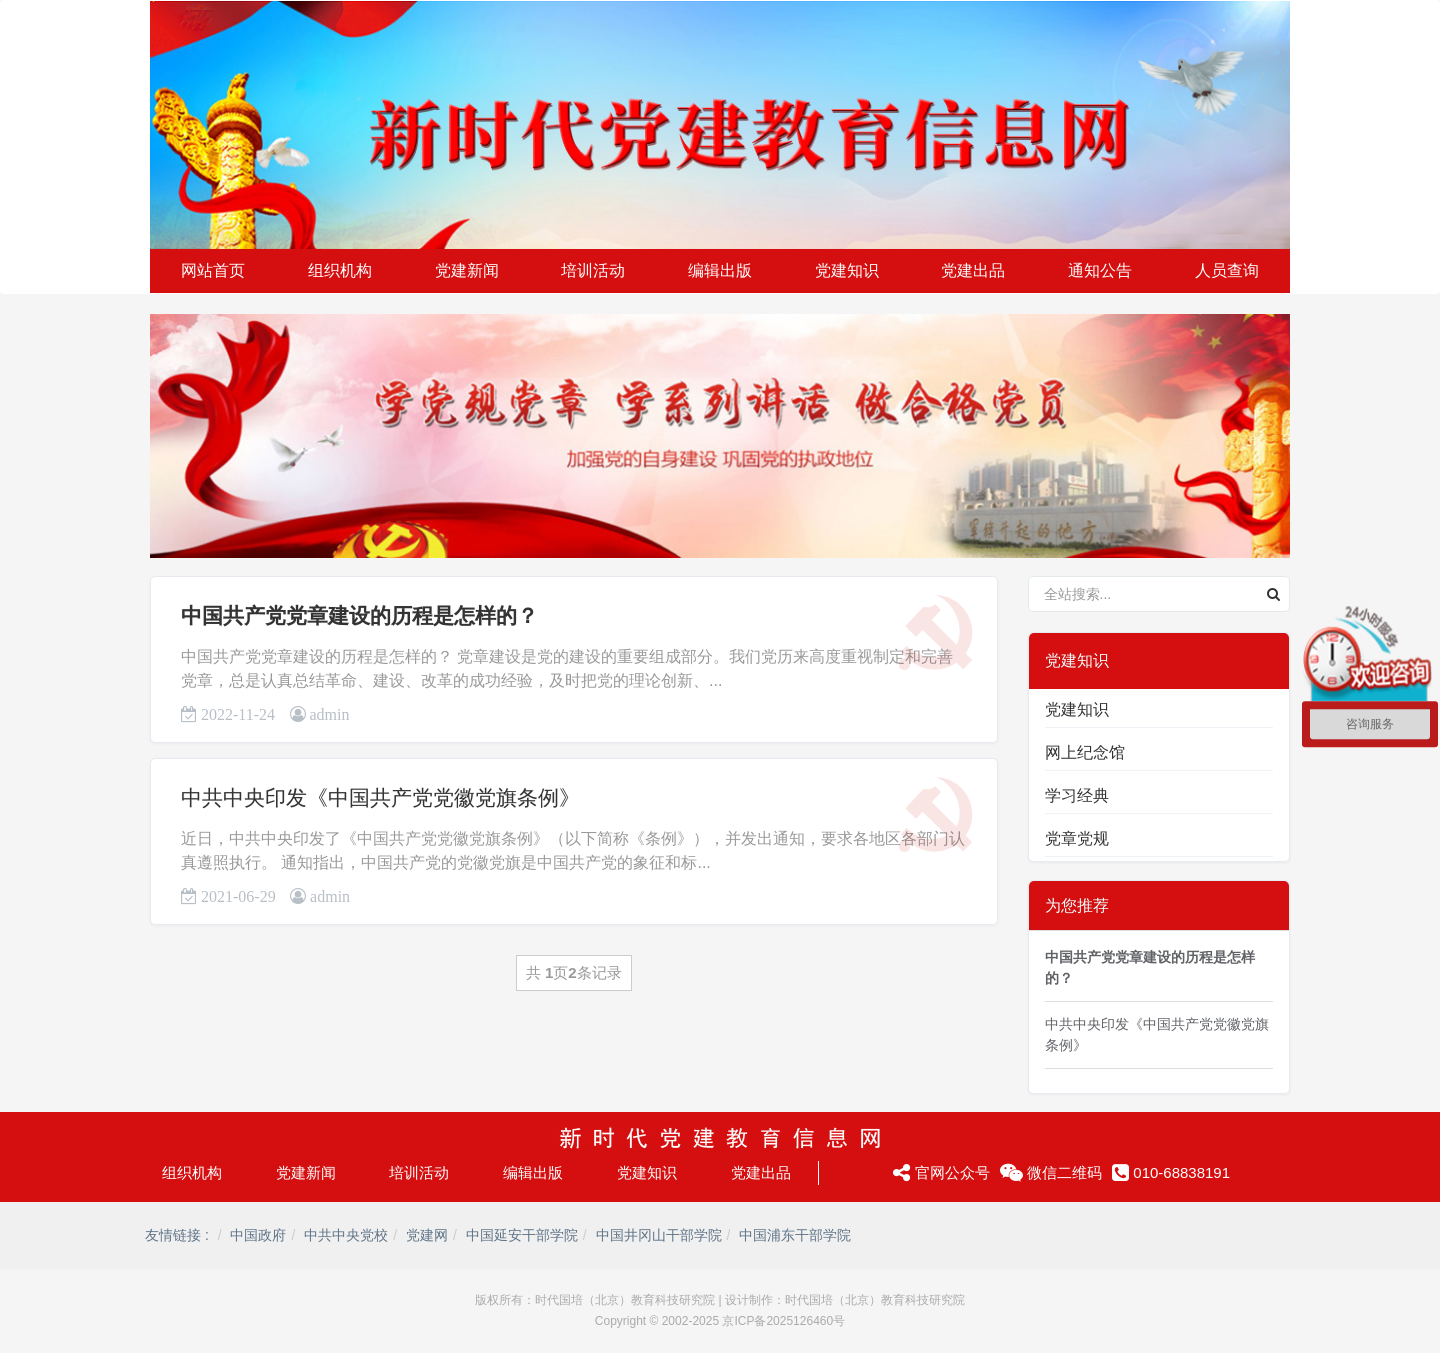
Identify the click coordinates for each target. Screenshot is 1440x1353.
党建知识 (1077, 709)
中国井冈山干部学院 (659, 1235)
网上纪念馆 (1085, 752)
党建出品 (761, 1172)
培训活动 (419, 1172)
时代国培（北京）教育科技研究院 (625, 1300)
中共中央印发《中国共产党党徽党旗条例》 (380, 797)
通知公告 (1100, 270)
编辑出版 (533, 1172)
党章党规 (1077, 838)
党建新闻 (306, 1172)
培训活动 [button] (593, 270)
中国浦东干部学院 (795, 1235)
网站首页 (213, 270)
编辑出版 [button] (720, 270)
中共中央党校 (346, 1235)
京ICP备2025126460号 (783, 1321)
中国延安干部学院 (522, 1235)
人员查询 (1227, 270)
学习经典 (1077, 795)
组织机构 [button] (340, 270)
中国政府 (258, 1235)
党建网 (427, 1235)
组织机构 (192, 1172)
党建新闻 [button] (467, 270)
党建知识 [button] (847, 270)
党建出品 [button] (973, 270)
